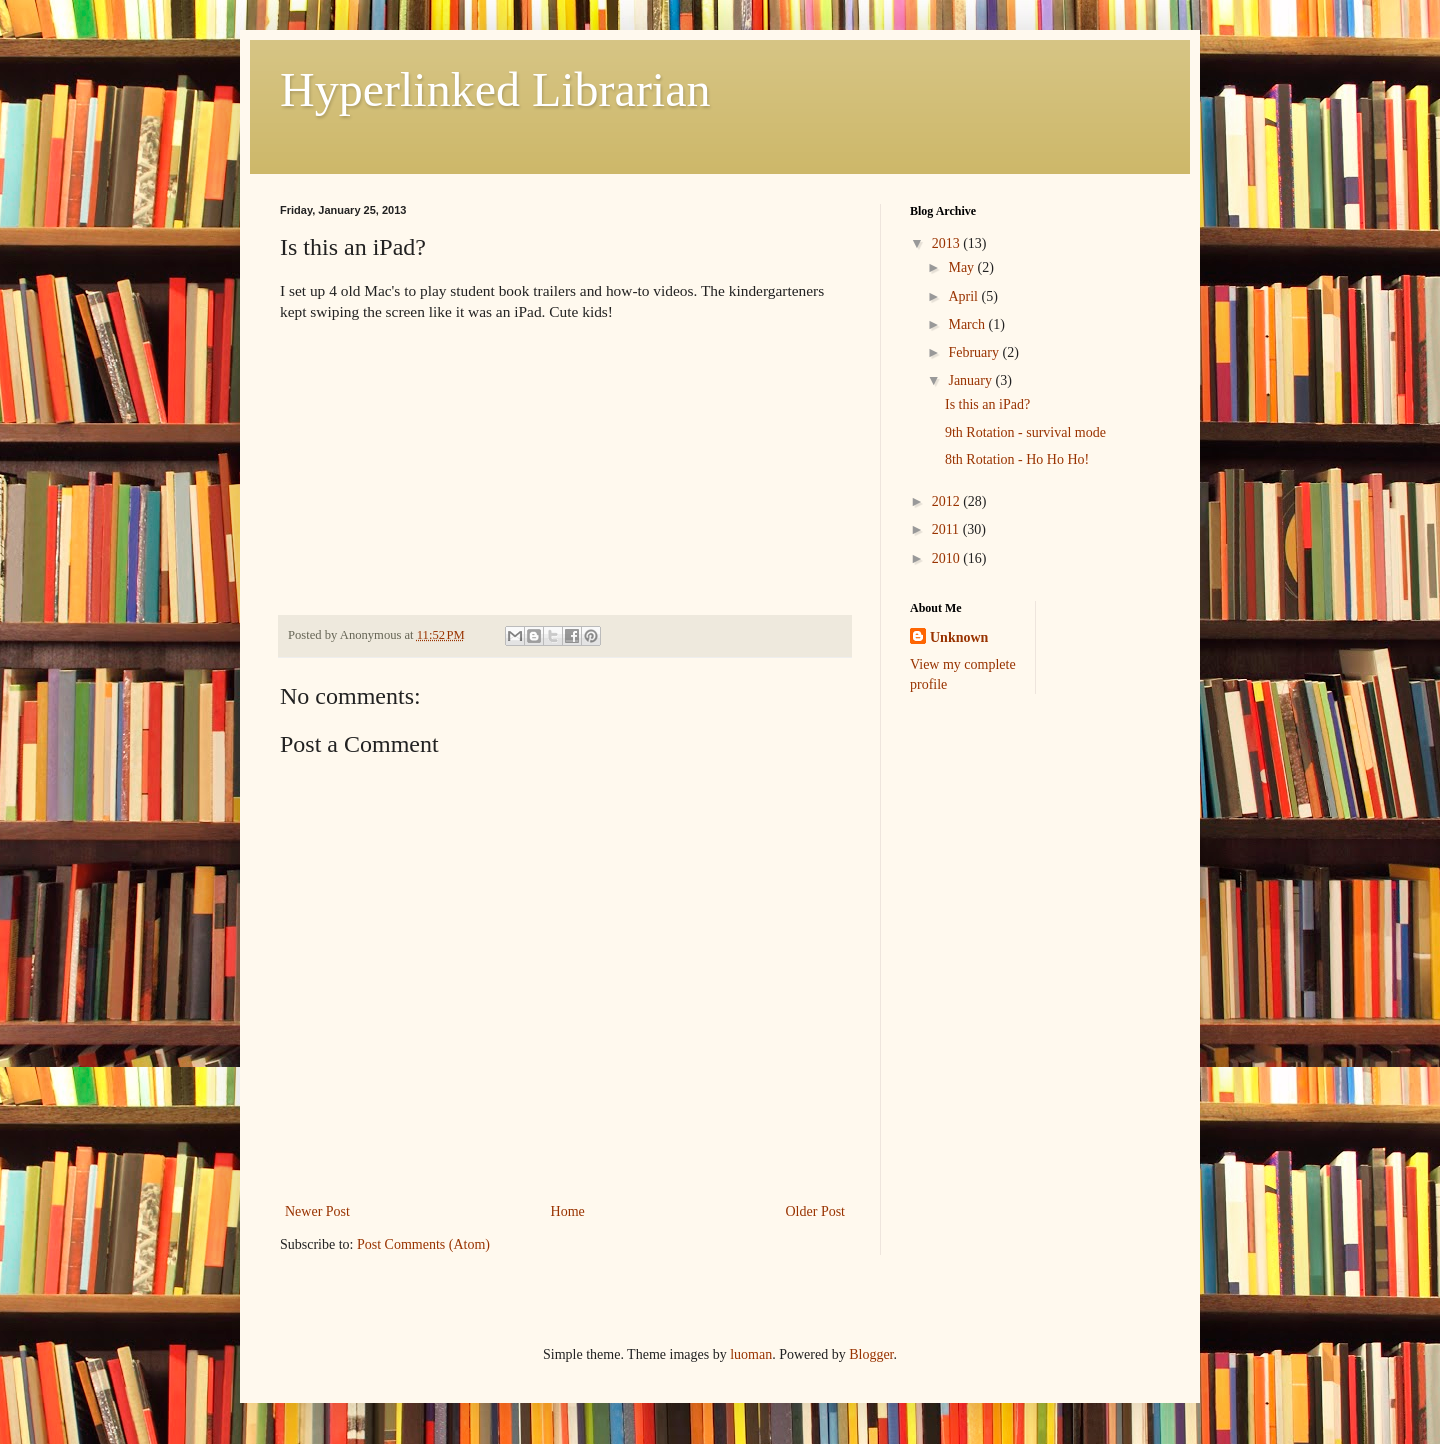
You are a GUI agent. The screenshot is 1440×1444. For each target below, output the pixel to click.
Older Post (816, 1211)
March (968, 324)
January (971, 380)
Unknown (959, 637)
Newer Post (317, 1211)
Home (568, 1211)
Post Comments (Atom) (423, 1244)
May (962, 267)
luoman (751, 1354)
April (964, 296)
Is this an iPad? (987, 404)
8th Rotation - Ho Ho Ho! (1017, 459)
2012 (948, 501)
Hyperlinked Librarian (495, 89)
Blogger (871, 1354)
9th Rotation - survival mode (1025, 432)
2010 (948, 558)
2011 (947, 529)
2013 (948, 243)
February (975, 352)
